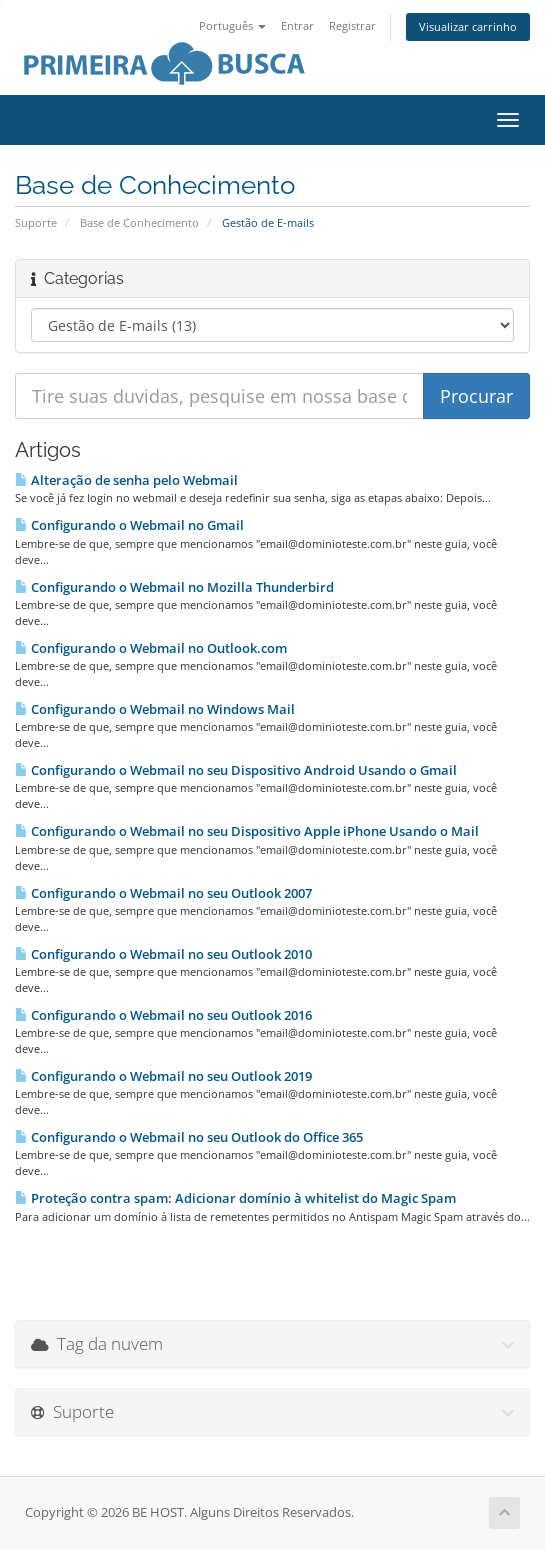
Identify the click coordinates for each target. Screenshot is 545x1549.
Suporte (36, 222)
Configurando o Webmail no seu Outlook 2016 (163, 1015)
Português (232, 25)
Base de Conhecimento (139, 222)
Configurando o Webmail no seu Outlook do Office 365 (189, 1137)
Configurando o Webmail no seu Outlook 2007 (163, 893)
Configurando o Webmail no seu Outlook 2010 (163, 954)
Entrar (297, 25)
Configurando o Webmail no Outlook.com (151, 648)
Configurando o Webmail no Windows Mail (155, 709)
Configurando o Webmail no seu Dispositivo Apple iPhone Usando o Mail (247, 831)
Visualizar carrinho (468, 26)
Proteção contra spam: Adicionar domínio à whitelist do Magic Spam (235, 1198)
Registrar (352, 25)
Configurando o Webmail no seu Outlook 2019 (163, 1076)
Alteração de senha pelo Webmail (126, 480)
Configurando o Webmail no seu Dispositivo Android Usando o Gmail (236, 770)
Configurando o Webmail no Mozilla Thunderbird (174, 587)
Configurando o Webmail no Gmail (129, 525)
